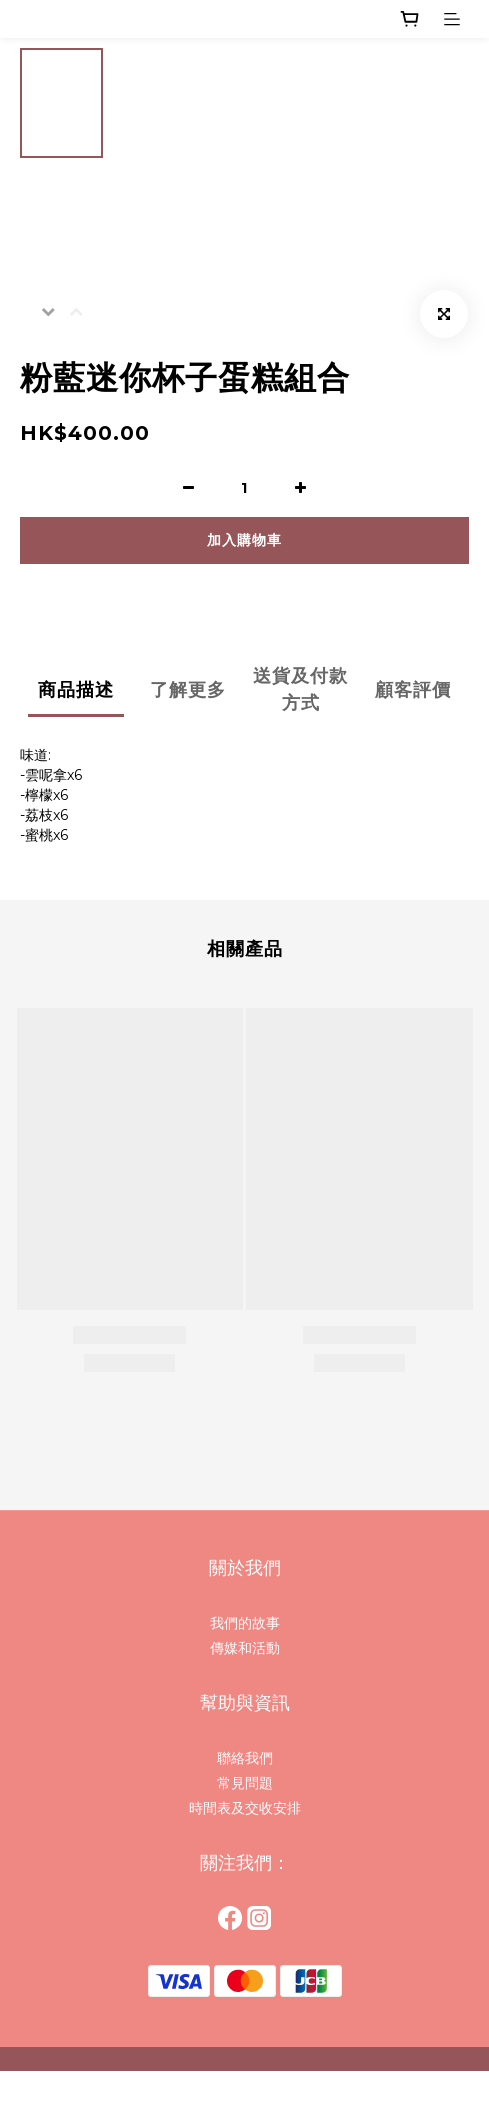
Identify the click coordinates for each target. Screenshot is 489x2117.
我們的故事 (245, 1623)
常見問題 (245, 1783)
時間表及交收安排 (245, 1808)
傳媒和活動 (245, 1648)
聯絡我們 (245, 1758)
